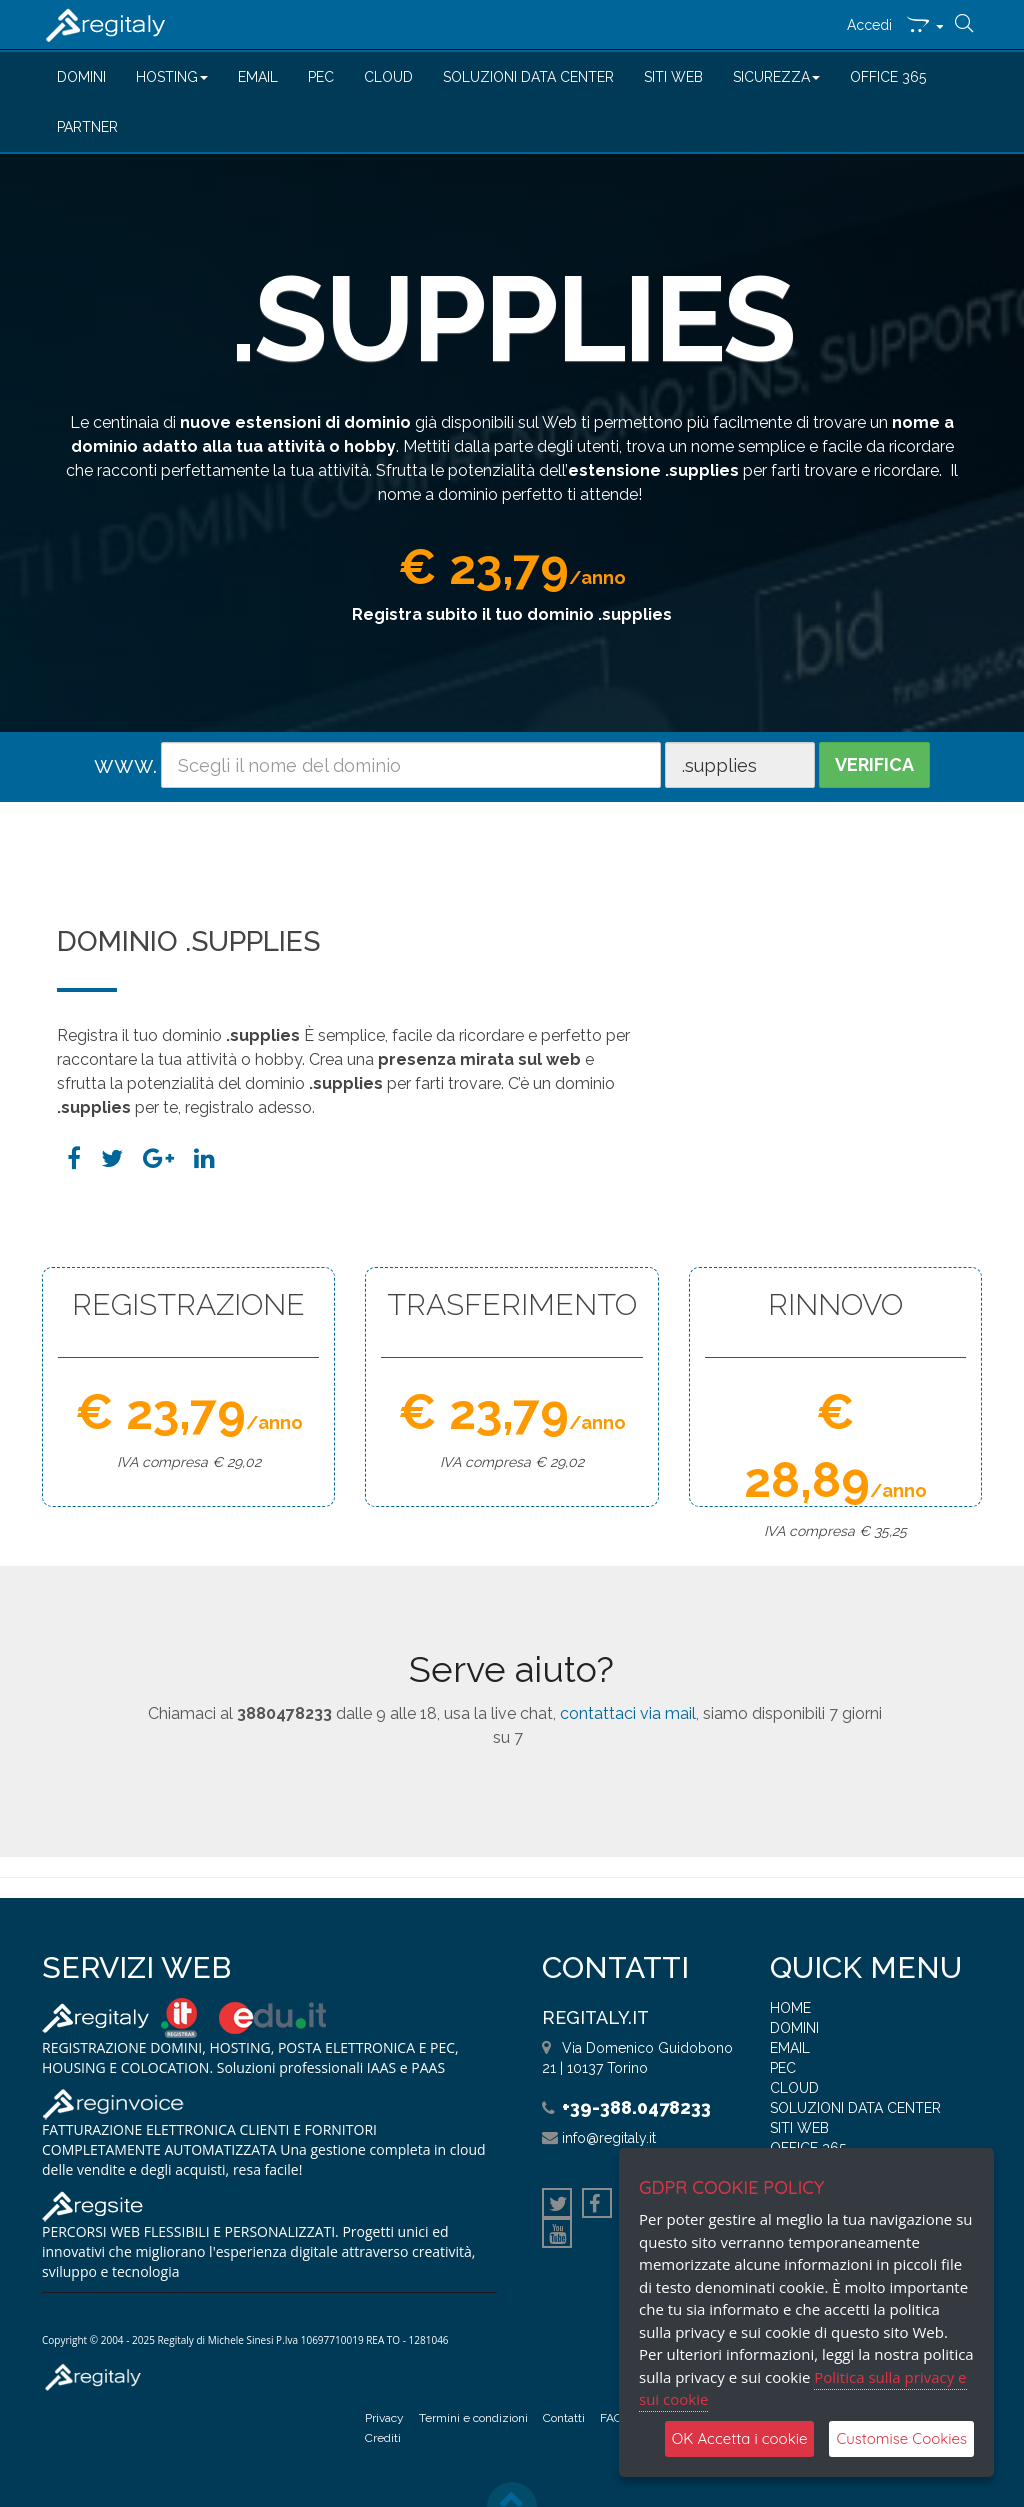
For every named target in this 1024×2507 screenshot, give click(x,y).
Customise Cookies (901, 2438)
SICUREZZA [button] (776, 77)
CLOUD (388, 77)
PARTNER (87, 127)
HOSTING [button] (172, 77)
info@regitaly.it (609, 2138)
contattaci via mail (628, 1713)
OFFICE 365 (888, 77)
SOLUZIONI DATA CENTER (528, 77)
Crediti (383, 2438)
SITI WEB (673, 77)
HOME (790, 2008)
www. (125, 764)
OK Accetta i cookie (740, 2438)
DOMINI (81, 77)
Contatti (564, 2418)
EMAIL (258, 77)
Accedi (869, 25)
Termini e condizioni (473, 2418)
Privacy (384, 2418)
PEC (321, 77)
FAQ (611, 2418)
